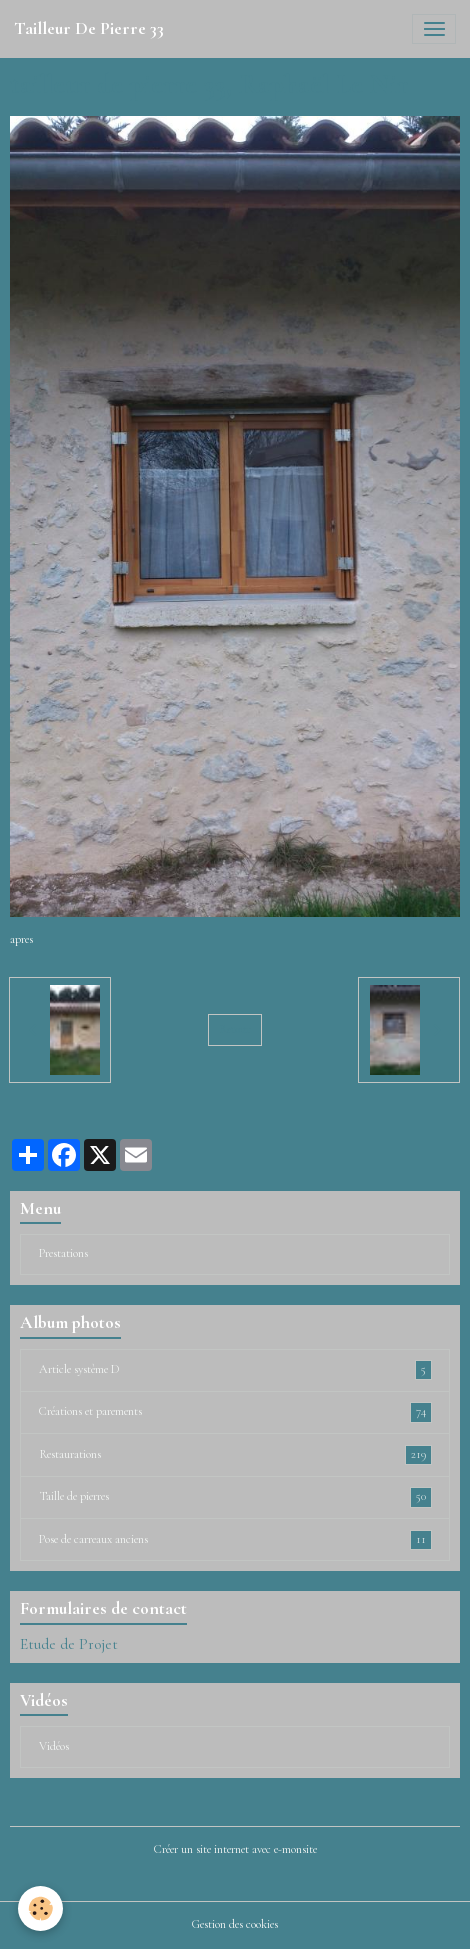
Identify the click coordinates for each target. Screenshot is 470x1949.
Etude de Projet (69, 1644)
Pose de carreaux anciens (235, 1540)
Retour (234, 1029)
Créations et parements (235, 1412)
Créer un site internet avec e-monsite (235, 1849)
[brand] (89, 29)
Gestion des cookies (235, 1924)
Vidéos (54, 1746)
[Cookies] (40, 1908)
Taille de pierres (235, 1497)
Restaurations (235, 1455)
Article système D (235, 1370)
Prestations (63, 1253)
